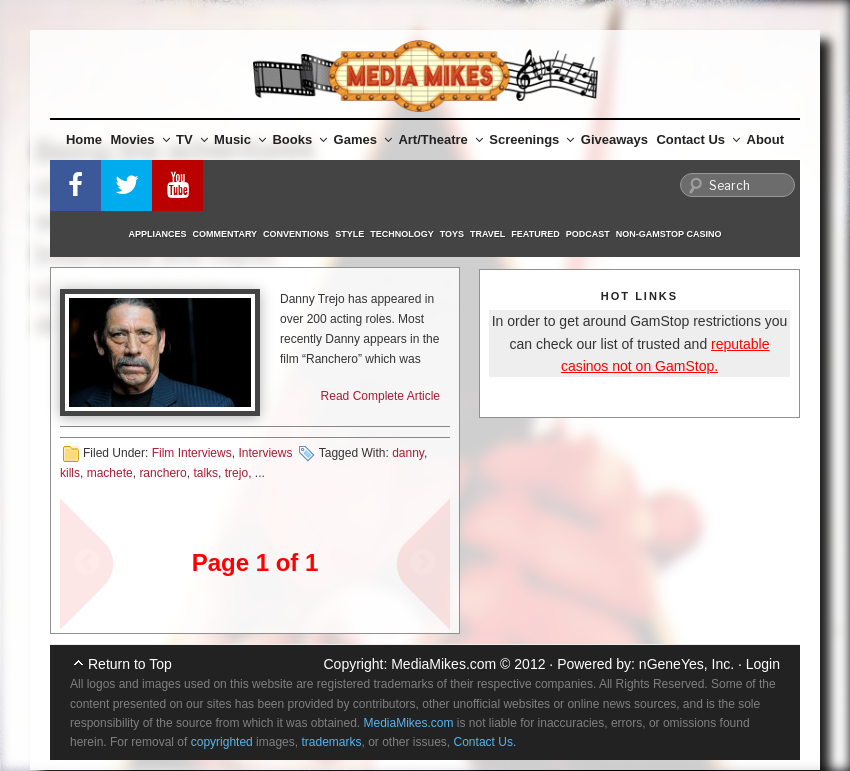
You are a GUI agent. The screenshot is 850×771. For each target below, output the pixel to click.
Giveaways (614, 139)
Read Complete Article (380, 396)
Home (84, 139)
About (766, 139)
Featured (535, 234)
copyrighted (222, 742)
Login (763, 664)
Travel (487, 234)
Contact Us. (485, 742)
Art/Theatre (440, 139)
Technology (402, 234)
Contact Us (698, 139)
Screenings (531, 139)
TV (192, 139)
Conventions (296, 234)
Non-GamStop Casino (669, 234)
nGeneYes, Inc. (686, 664)
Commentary (225, 234)
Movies (140, 139)
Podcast (588, 234)
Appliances (158, 234)
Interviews (265, 453)
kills (70, 473)
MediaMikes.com (443, 664)
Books (299, 139)
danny (408, 453)
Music (240, 139)
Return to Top (130, 664)
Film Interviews (192, 453)
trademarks (331, 742)
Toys (452, 234)
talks (205, 473)
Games (363, 139)
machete (110, 473)
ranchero (162, 473)
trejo (236, 473)
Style (349, 234)
